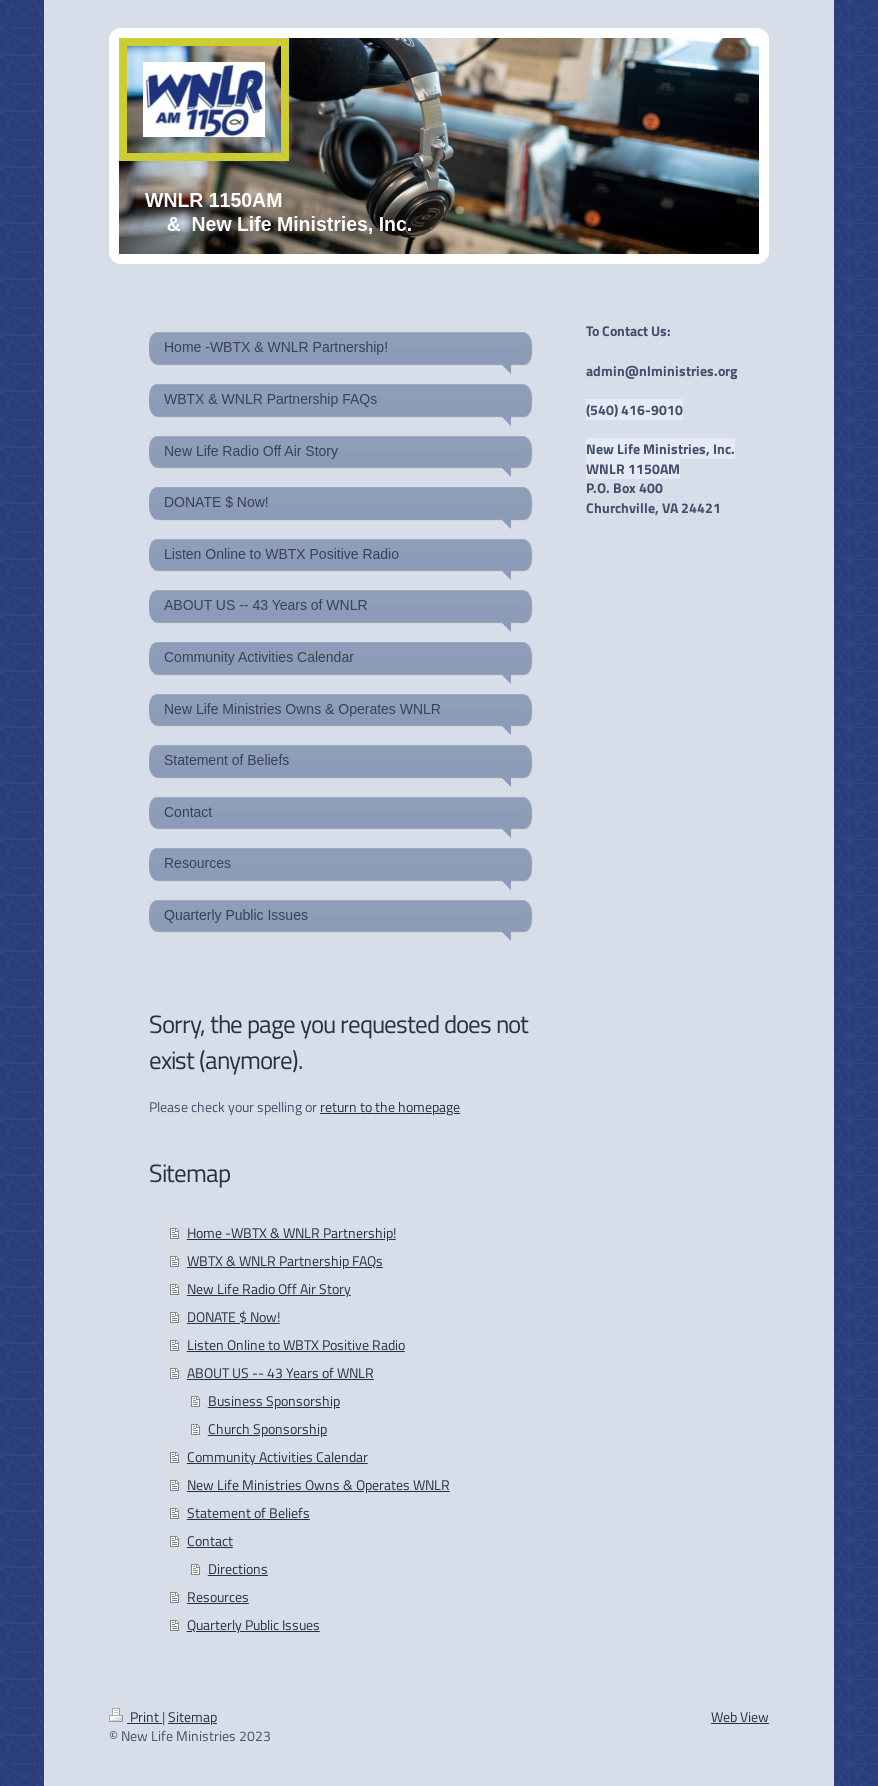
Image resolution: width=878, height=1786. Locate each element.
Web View (740, 1716)
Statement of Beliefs (248, 1512)
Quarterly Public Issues (253, 1624)
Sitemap (192, 1716)
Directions (238, 1568)
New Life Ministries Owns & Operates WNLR (318, 1484)
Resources (218, 1596)
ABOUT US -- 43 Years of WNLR (280, 1372)
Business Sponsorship (274, 1400)
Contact (210, 1540)
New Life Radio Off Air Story (269, 1288)
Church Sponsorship (267, 1428)
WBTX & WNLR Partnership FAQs (285, 1260)
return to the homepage (390, 1106)
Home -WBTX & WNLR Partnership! (291, 1232)
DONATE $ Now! (233, 1316)
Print (135, 1716)
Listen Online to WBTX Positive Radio (296, 1344)
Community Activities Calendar (277, 1456)
